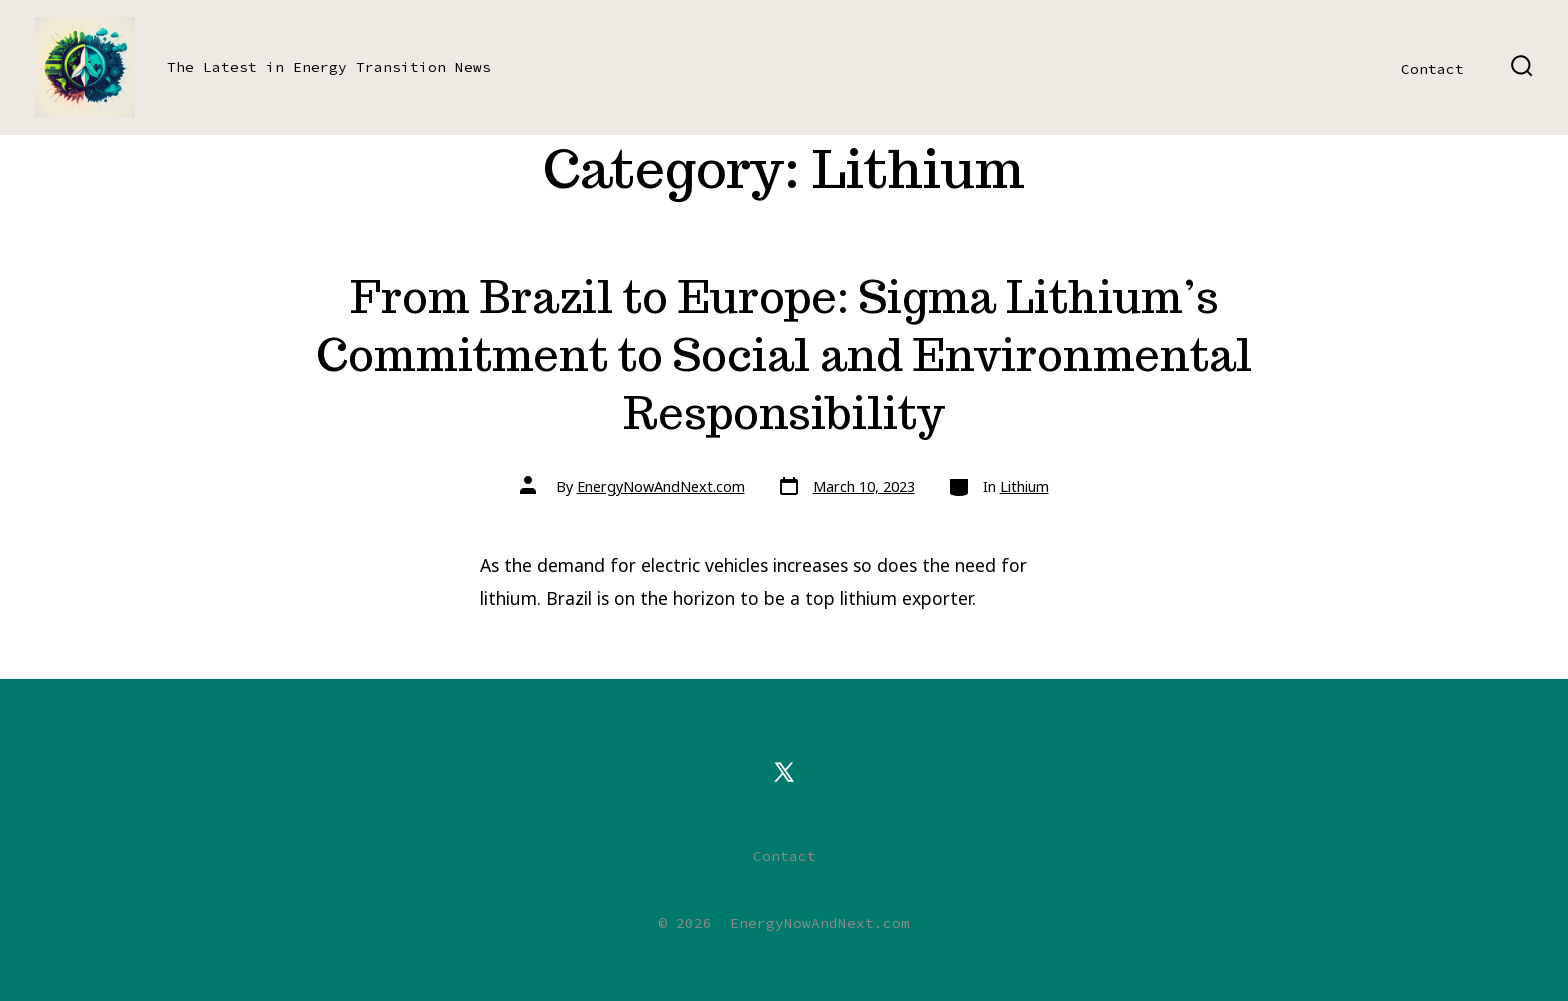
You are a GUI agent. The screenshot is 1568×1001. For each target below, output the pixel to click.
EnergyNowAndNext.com (661, 486)
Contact (1432, 69)
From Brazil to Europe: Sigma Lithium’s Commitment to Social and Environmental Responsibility (784, 354)
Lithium (1024, 486)
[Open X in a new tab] (784, 772)
